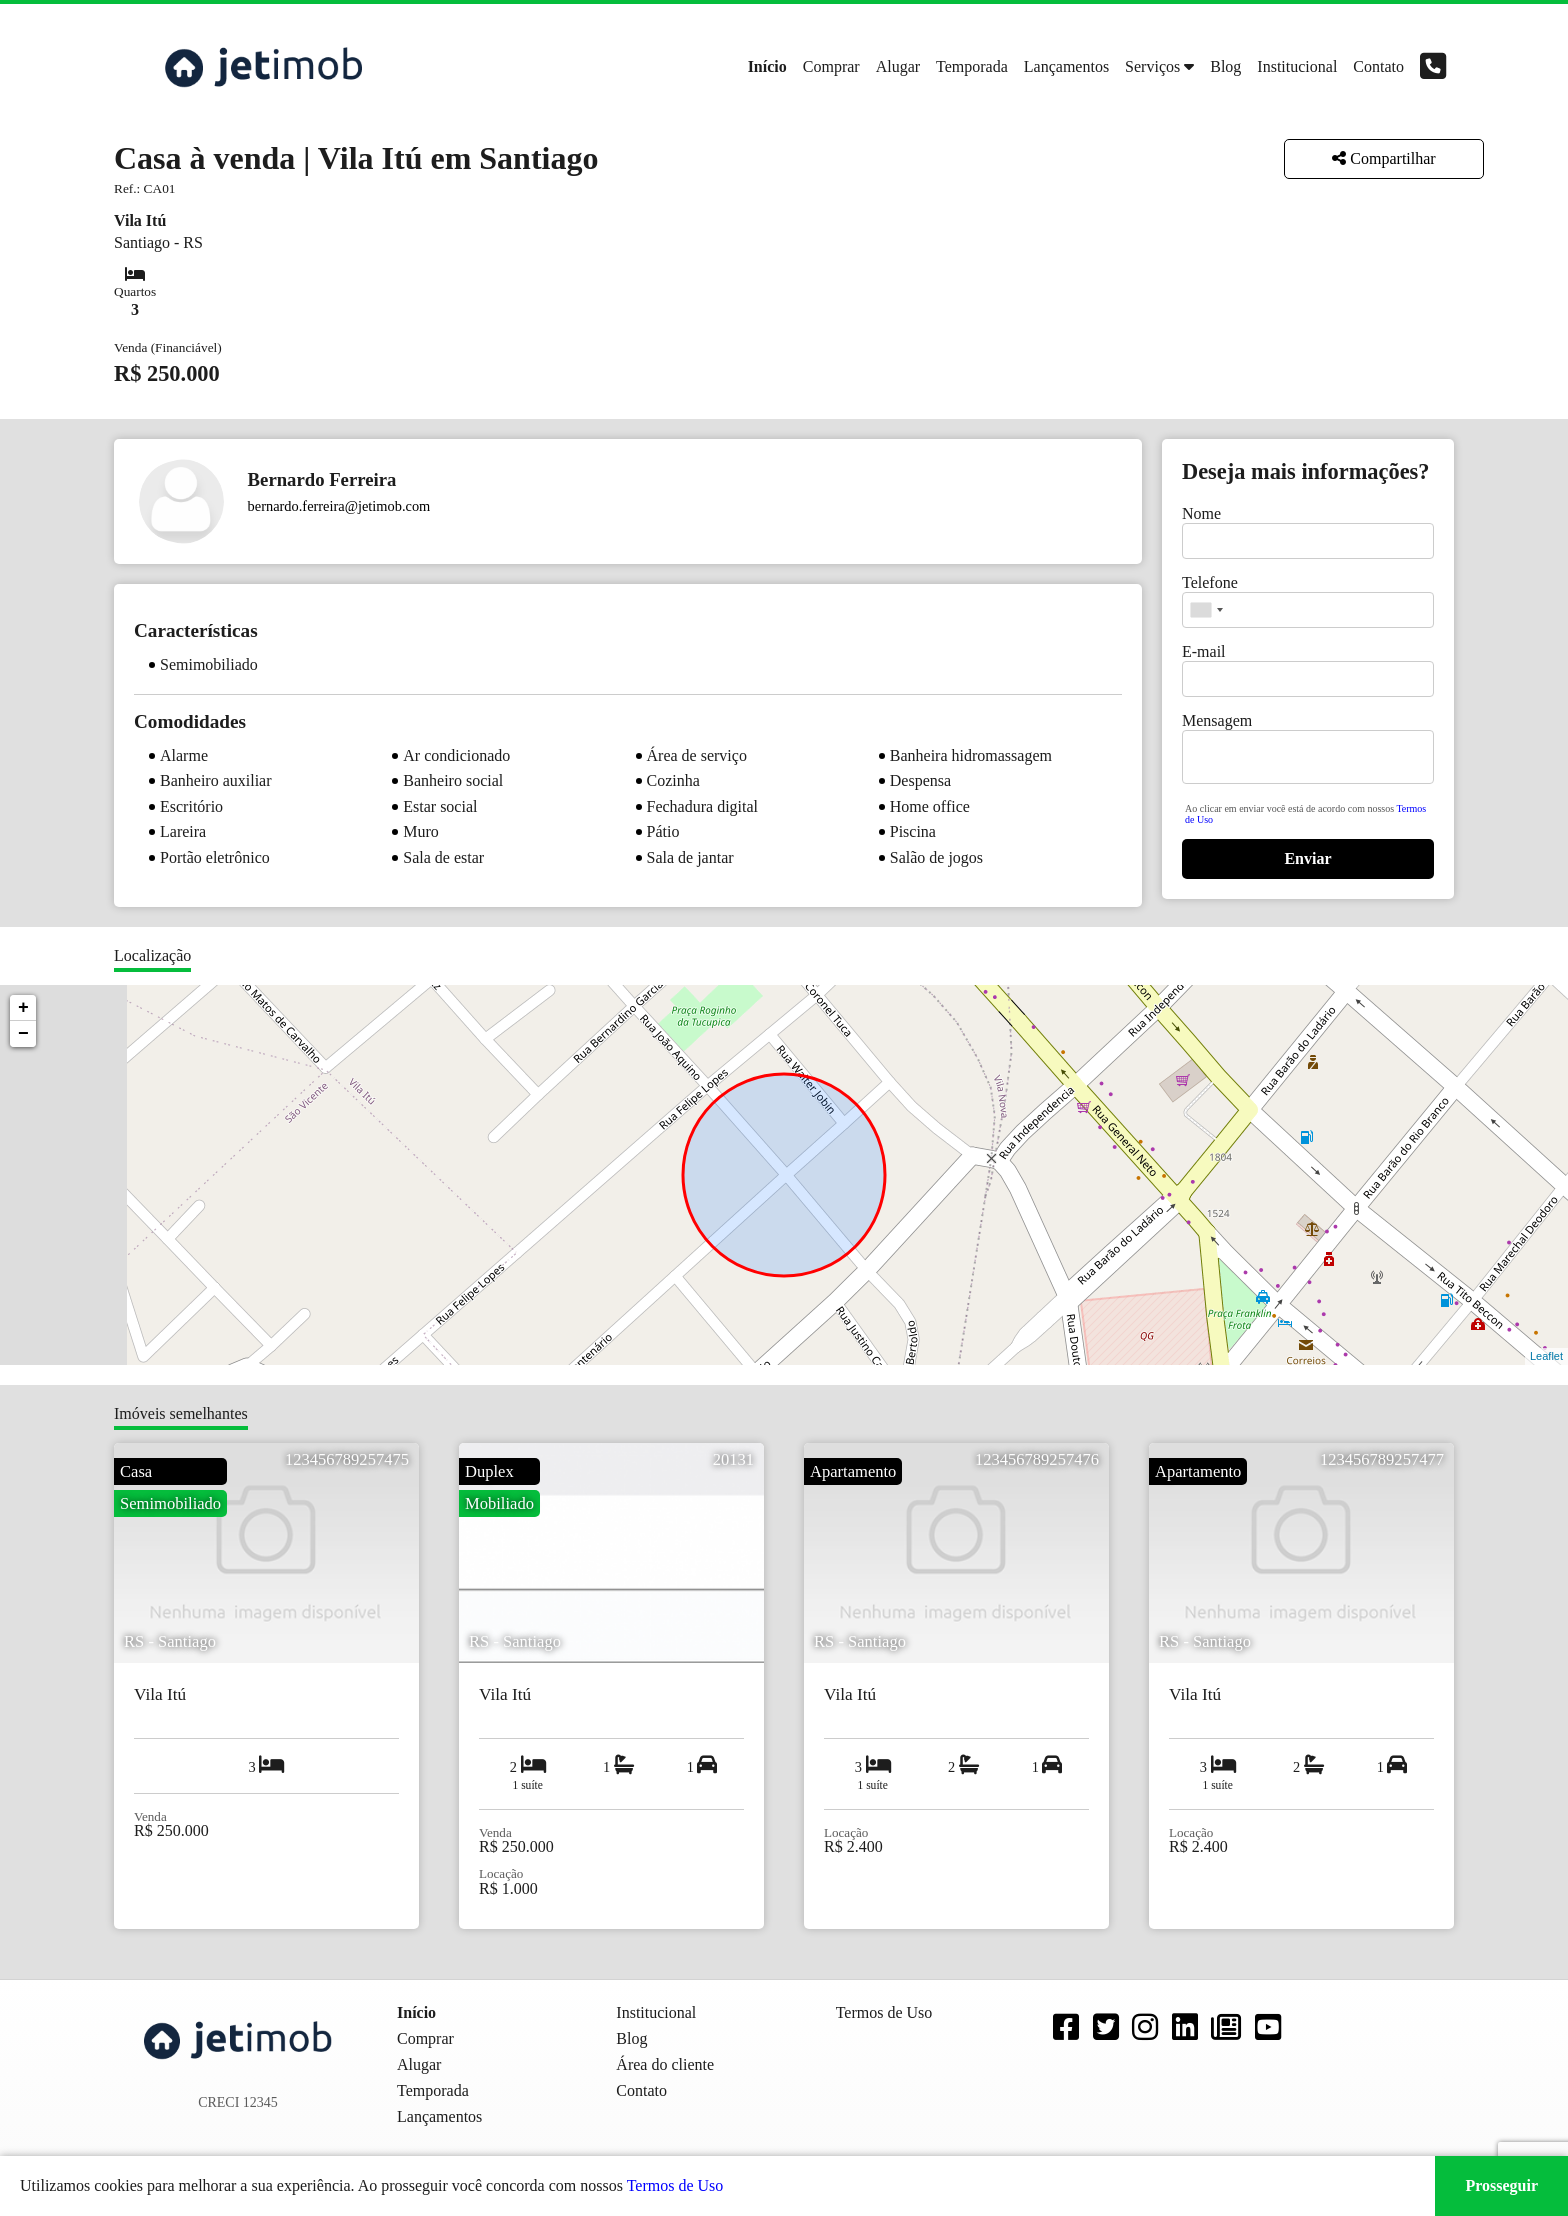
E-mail (1204, 651)
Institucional (1297, 66)
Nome (1201, 513)
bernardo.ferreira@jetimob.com (339, 506)
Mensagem (1217, 720)
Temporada (972, 66)
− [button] (23, 1034)
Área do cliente (665, 2064)
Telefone (1210, 582)
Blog (1225, 66)
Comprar (831, 66)
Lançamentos (1066, 66)
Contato (1378, 66)
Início (767, 66)
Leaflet (1546, 1356)
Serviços (1152, 66)
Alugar (898, 66)
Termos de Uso (675, 2185)
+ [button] (23, 1008)
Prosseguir (1501, 2185)
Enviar (1307, 858)
